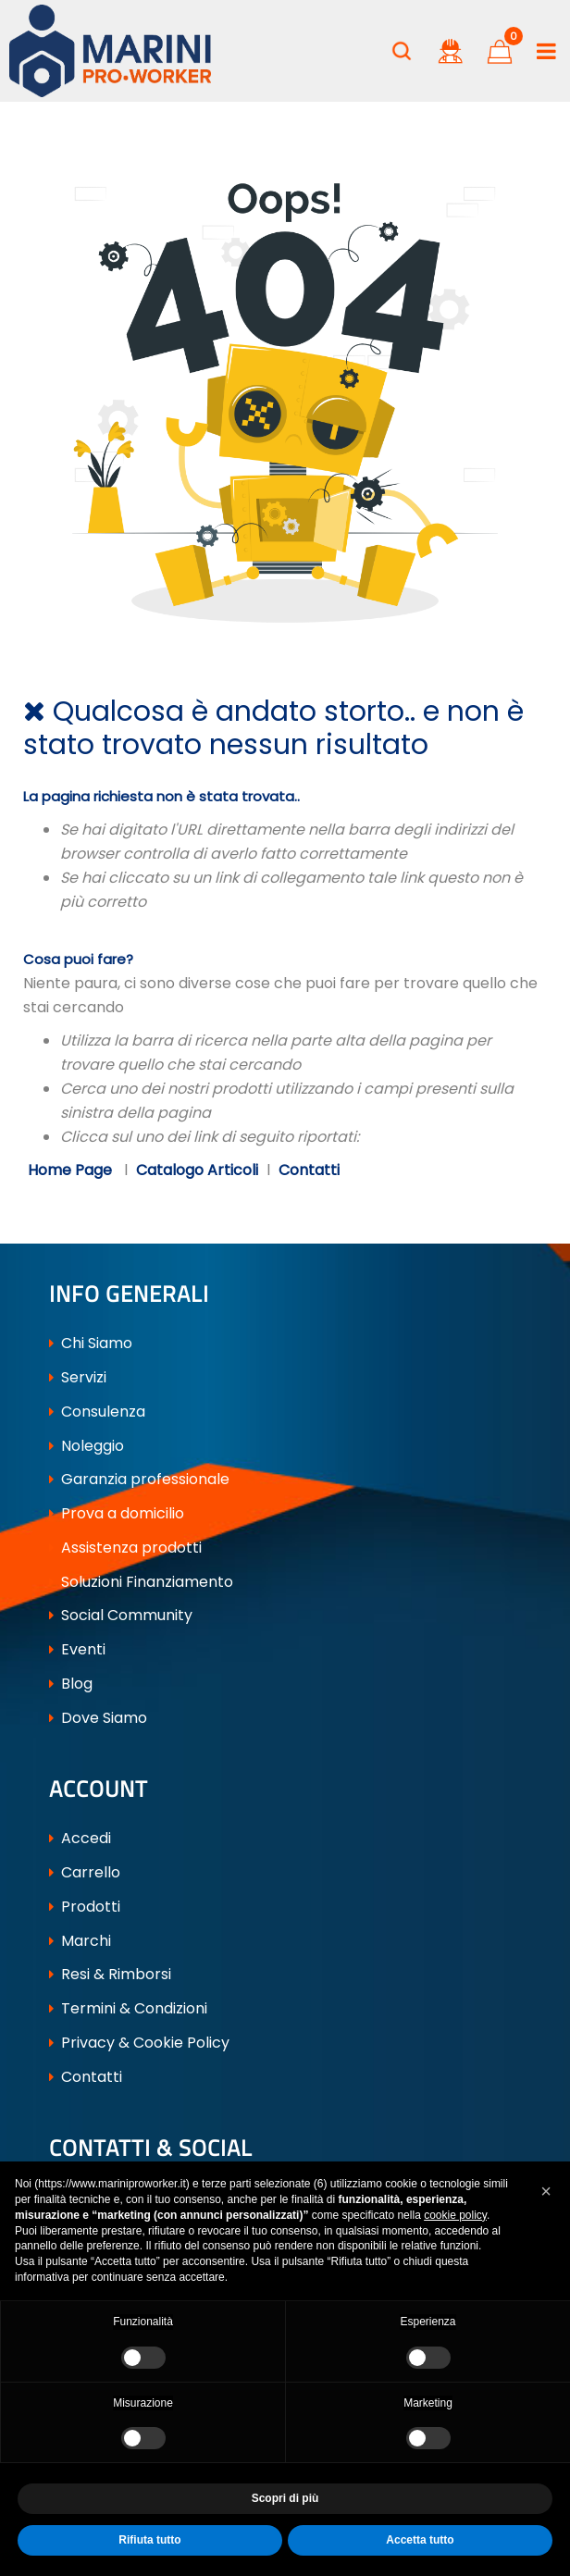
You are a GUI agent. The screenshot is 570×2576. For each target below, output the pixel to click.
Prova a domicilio (116, 1513)
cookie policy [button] (455, 2215)
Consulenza (97, 1411)
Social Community (120, 1615)
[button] (401, 50)
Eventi (77, 1649)
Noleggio (86, 1445)
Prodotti (84, 1906)
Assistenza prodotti (125, 1547)
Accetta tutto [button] (419, 2539)
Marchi (80, 1940)
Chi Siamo (90, 1343)
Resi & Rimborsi (110, 1974)
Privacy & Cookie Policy (139, 2042)
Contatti (309, 1170)
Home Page (72, 1170)
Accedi (80, 1838)
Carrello (84, 1872)
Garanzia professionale (139, 1479)
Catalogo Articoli (197, 1170)
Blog (71, 1683)
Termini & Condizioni (128, 2008)
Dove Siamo (98, 1717)
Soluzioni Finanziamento (141, 1581)
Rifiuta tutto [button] (149, 2539)
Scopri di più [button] (285, 2498)
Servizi (77, 1377)
